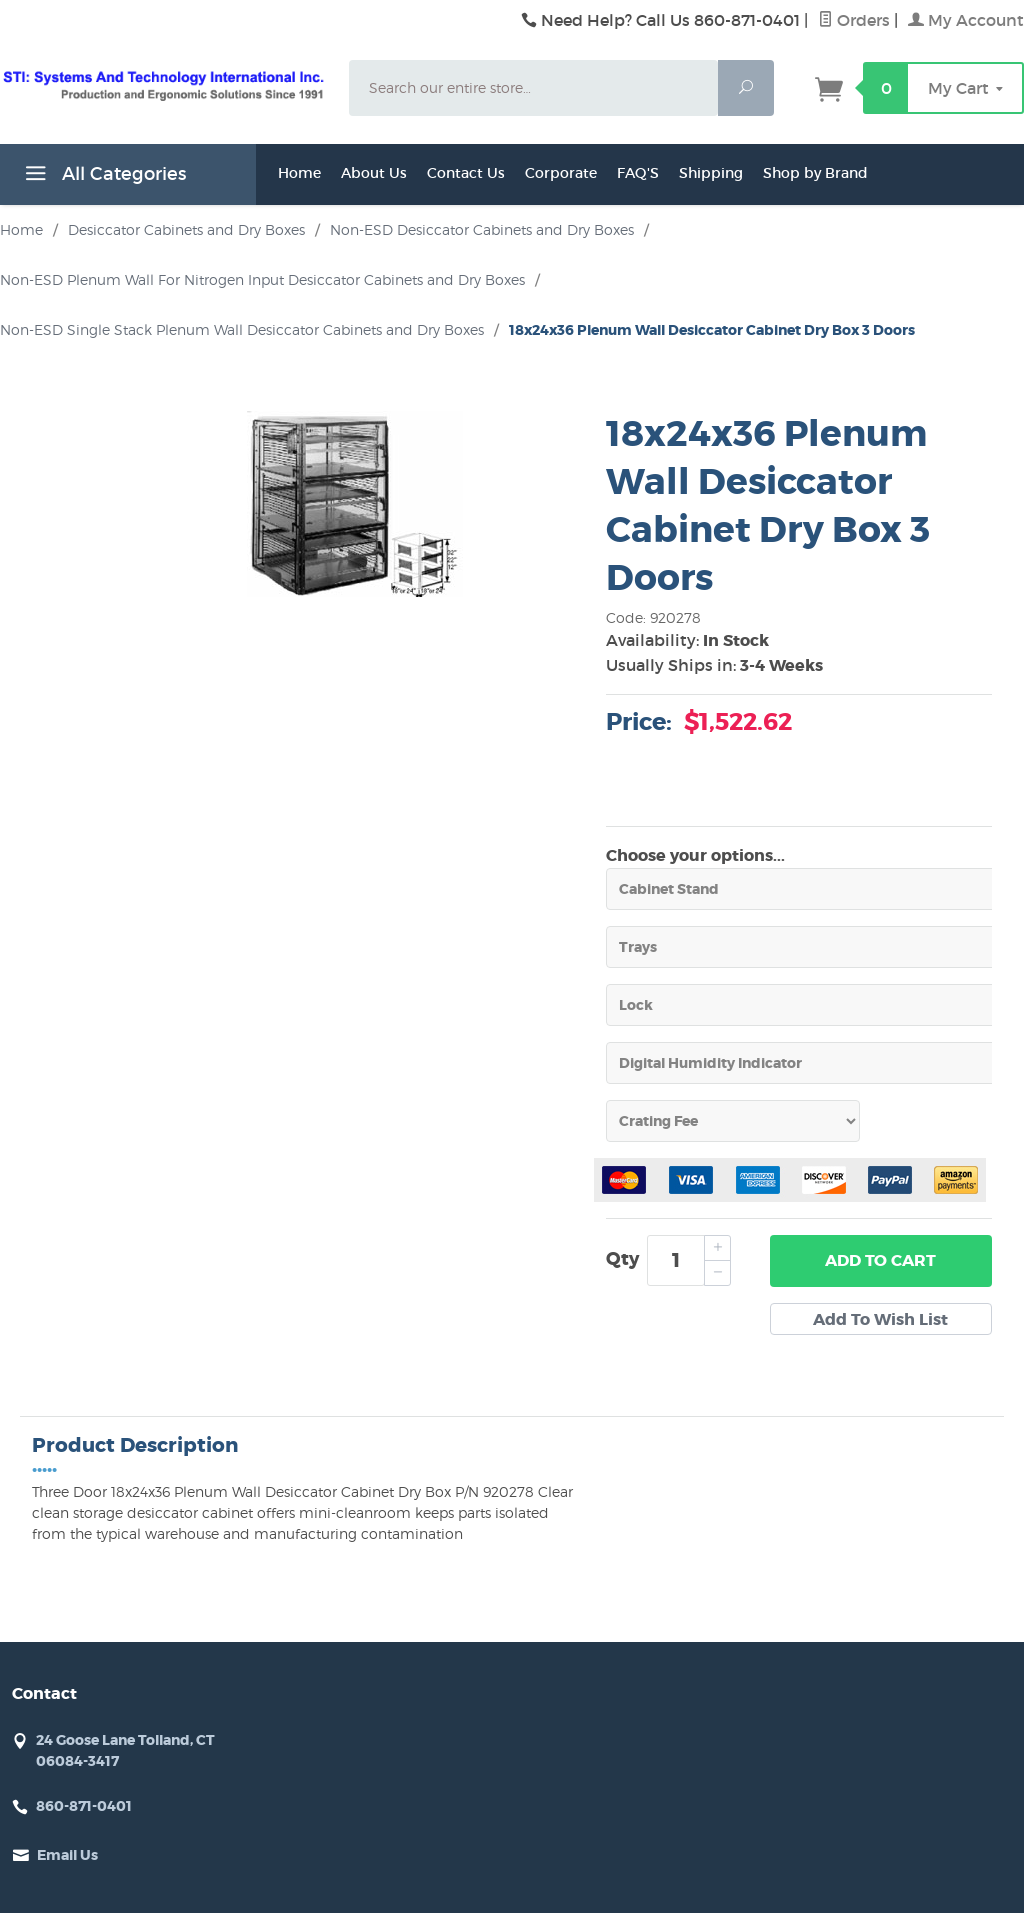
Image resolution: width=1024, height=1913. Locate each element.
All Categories (103, 177)
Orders (854, 20)
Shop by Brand (815, 173)
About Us (374, 173)
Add (880, 1261)
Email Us (67, 1855)
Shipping (711, 173)
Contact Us (466, 173)
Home (299, 173)
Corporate (561, 173)
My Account (966, 20)
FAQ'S (638, 173)
